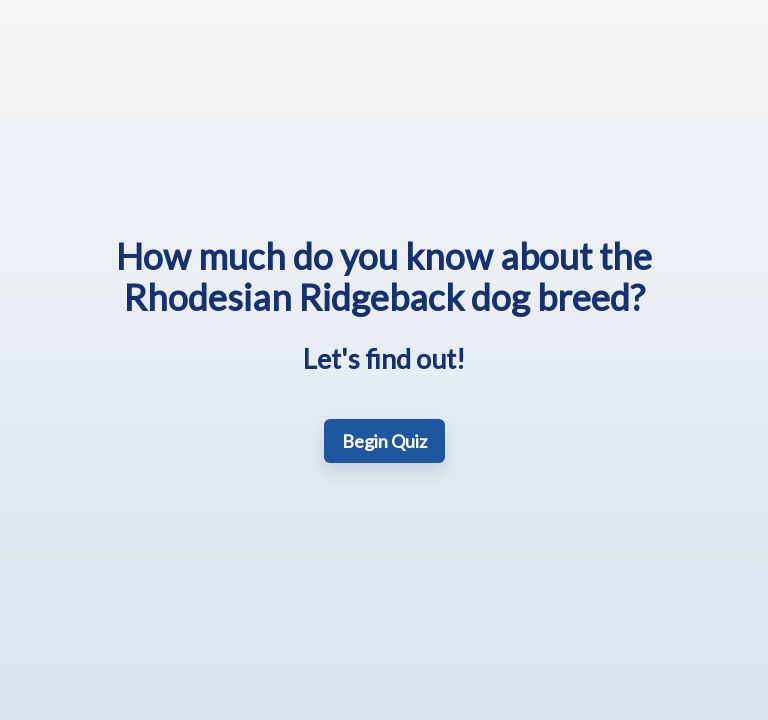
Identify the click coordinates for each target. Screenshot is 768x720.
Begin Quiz (384, 441)
